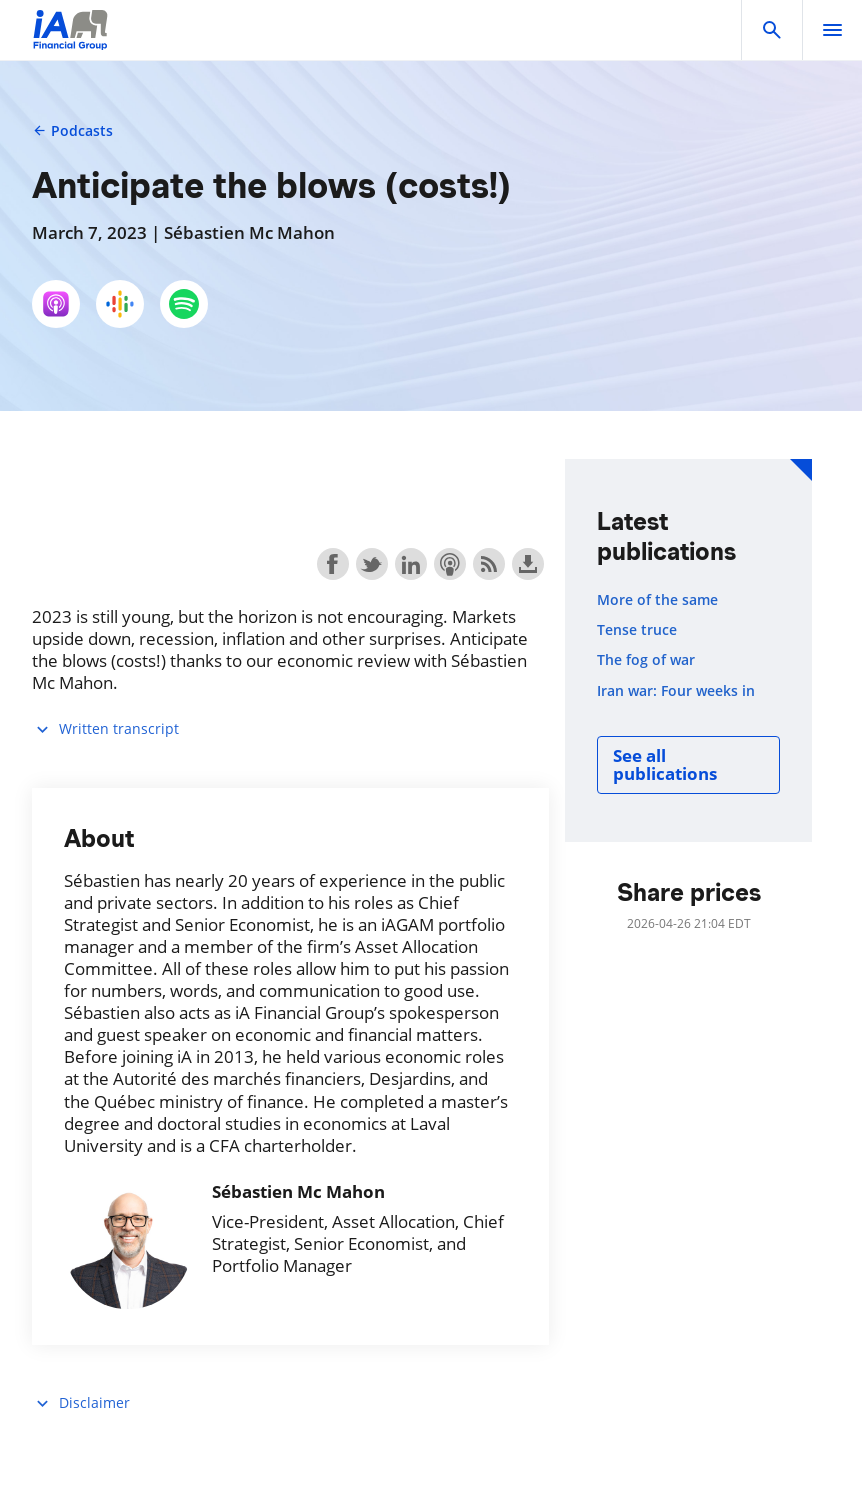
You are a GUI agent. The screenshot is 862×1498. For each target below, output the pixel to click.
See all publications (665, 764)
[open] (832, 30)
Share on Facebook (333, 564)
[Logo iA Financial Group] (70, 42)
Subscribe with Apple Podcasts (450, 564)
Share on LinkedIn (411, 564)
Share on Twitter (372, 564)
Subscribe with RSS (489, 564)
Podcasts (72, 130)
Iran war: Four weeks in (676, 691)
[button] (772, 30)
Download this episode (528, 564)
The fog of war (646, 660)
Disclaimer (81, 1403)
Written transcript (105, 729)
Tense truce (637, 630)
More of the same (657, 600)
